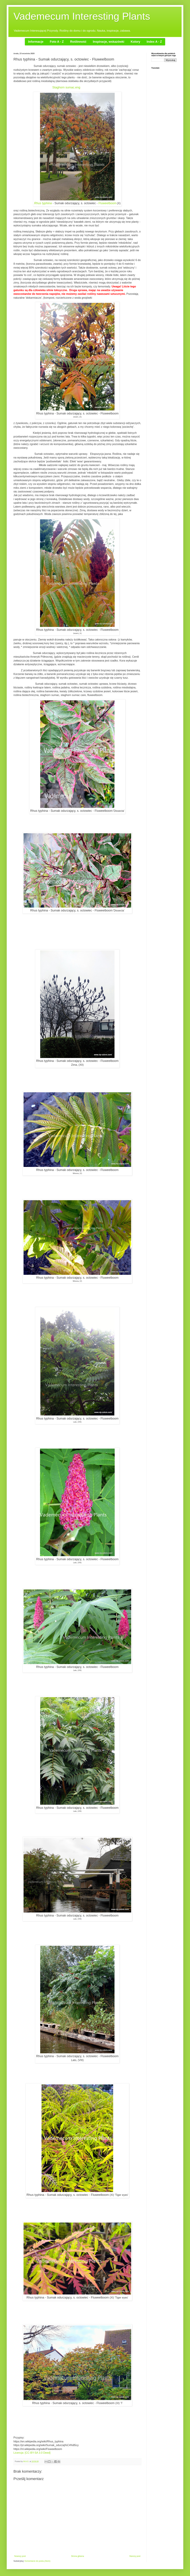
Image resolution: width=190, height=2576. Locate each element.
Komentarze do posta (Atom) (37, 2561)
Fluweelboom (108, 203)
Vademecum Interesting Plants (81, 16)
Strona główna (77, 2556)
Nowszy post (20, 2556)
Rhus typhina (43, 203)
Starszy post (134, 2556)
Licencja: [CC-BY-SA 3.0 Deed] (32, 2452)
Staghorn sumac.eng (66, 87)
